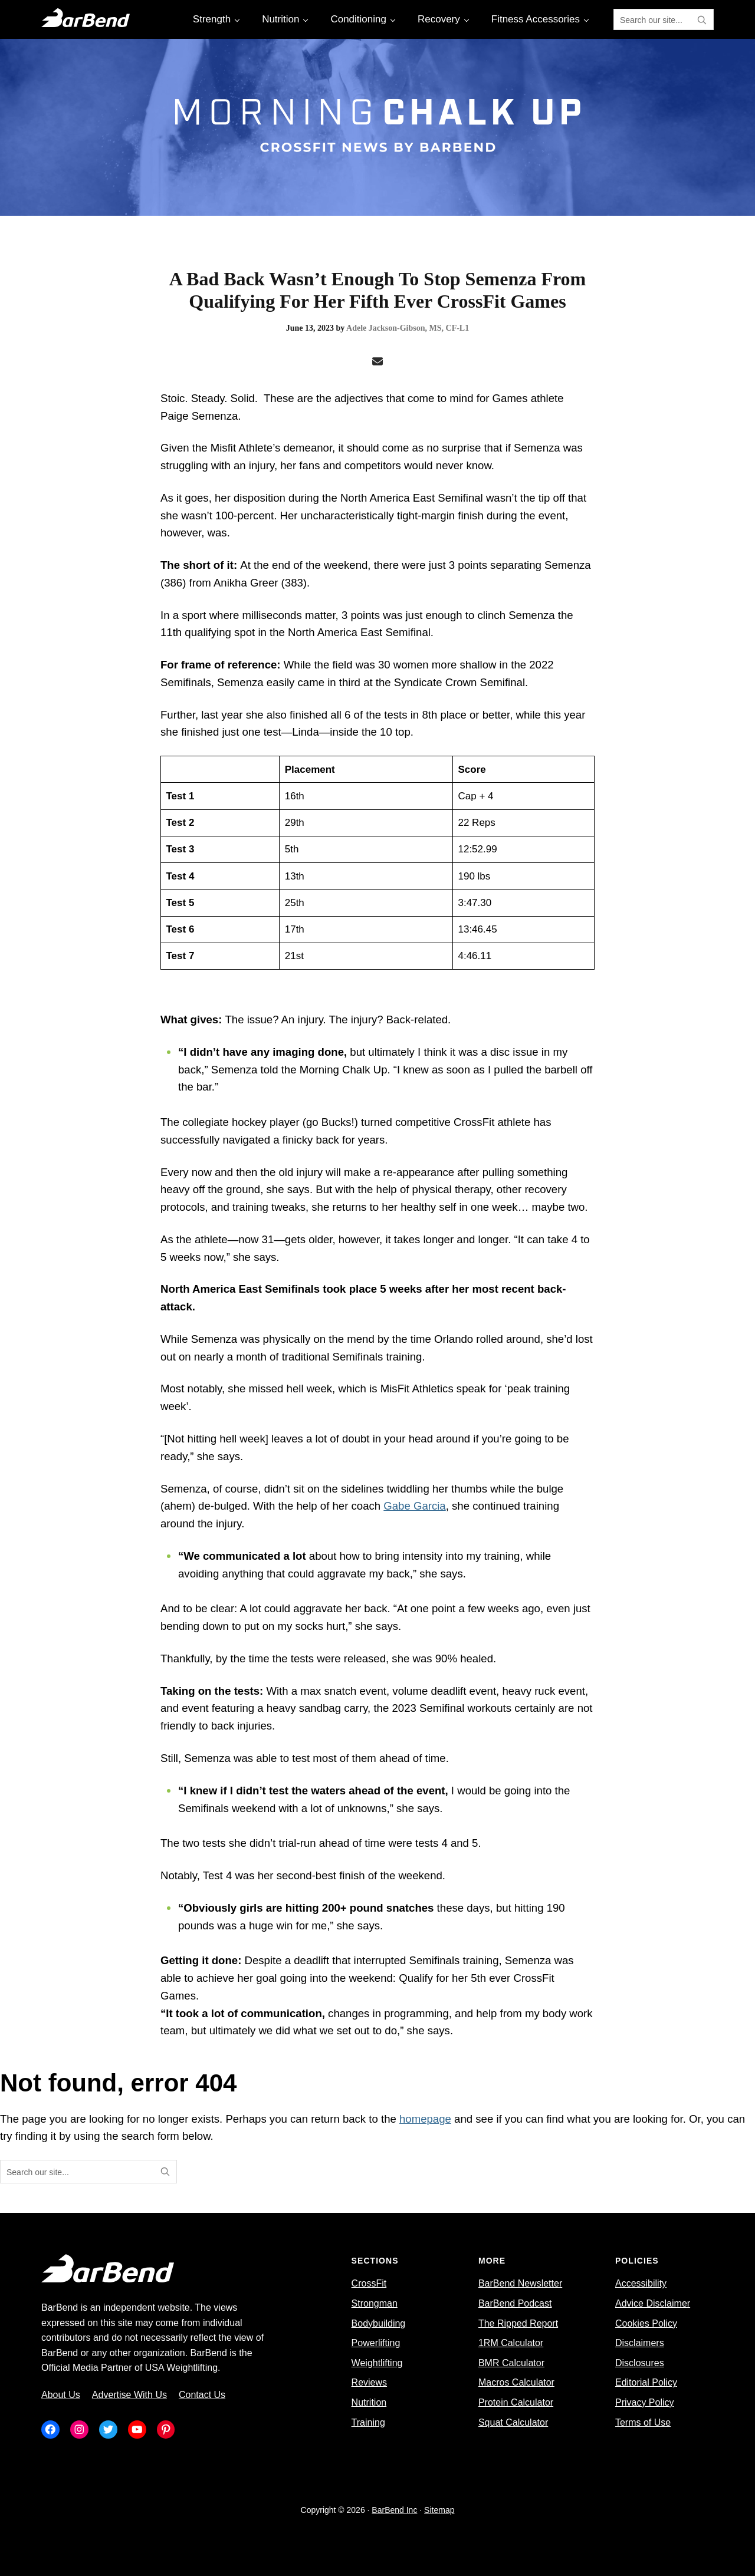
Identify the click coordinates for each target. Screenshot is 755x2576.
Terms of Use (643, 2422)
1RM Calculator (510, 2343)
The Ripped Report (518, 2323)
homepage (425, 2119)
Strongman (375, 2303)
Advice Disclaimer (652, 2303)
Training (368, 2422)
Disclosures (639, 2363)
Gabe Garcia (414, 1506)
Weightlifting (377, 2363)
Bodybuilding (379, 2323)
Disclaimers (639, 2343)
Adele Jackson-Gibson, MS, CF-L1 (407, 328)
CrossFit (369, 2283)
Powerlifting (376, 2343)
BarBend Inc (394, 2510)
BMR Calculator (511, 2363)
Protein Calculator (515, 2402)
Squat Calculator (513, 2422)
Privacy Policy (644, 2402)
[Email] (377, 362)
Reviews (369, 2382)
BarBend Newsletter (520, 2283)
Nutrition (369, 2402)
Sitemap (439, 2510)
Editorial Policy (646, 2382)
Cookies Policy (646, 2323)
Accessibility (641, 2283)
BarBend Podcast (515, 2303)
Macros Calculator (516, 2382)
